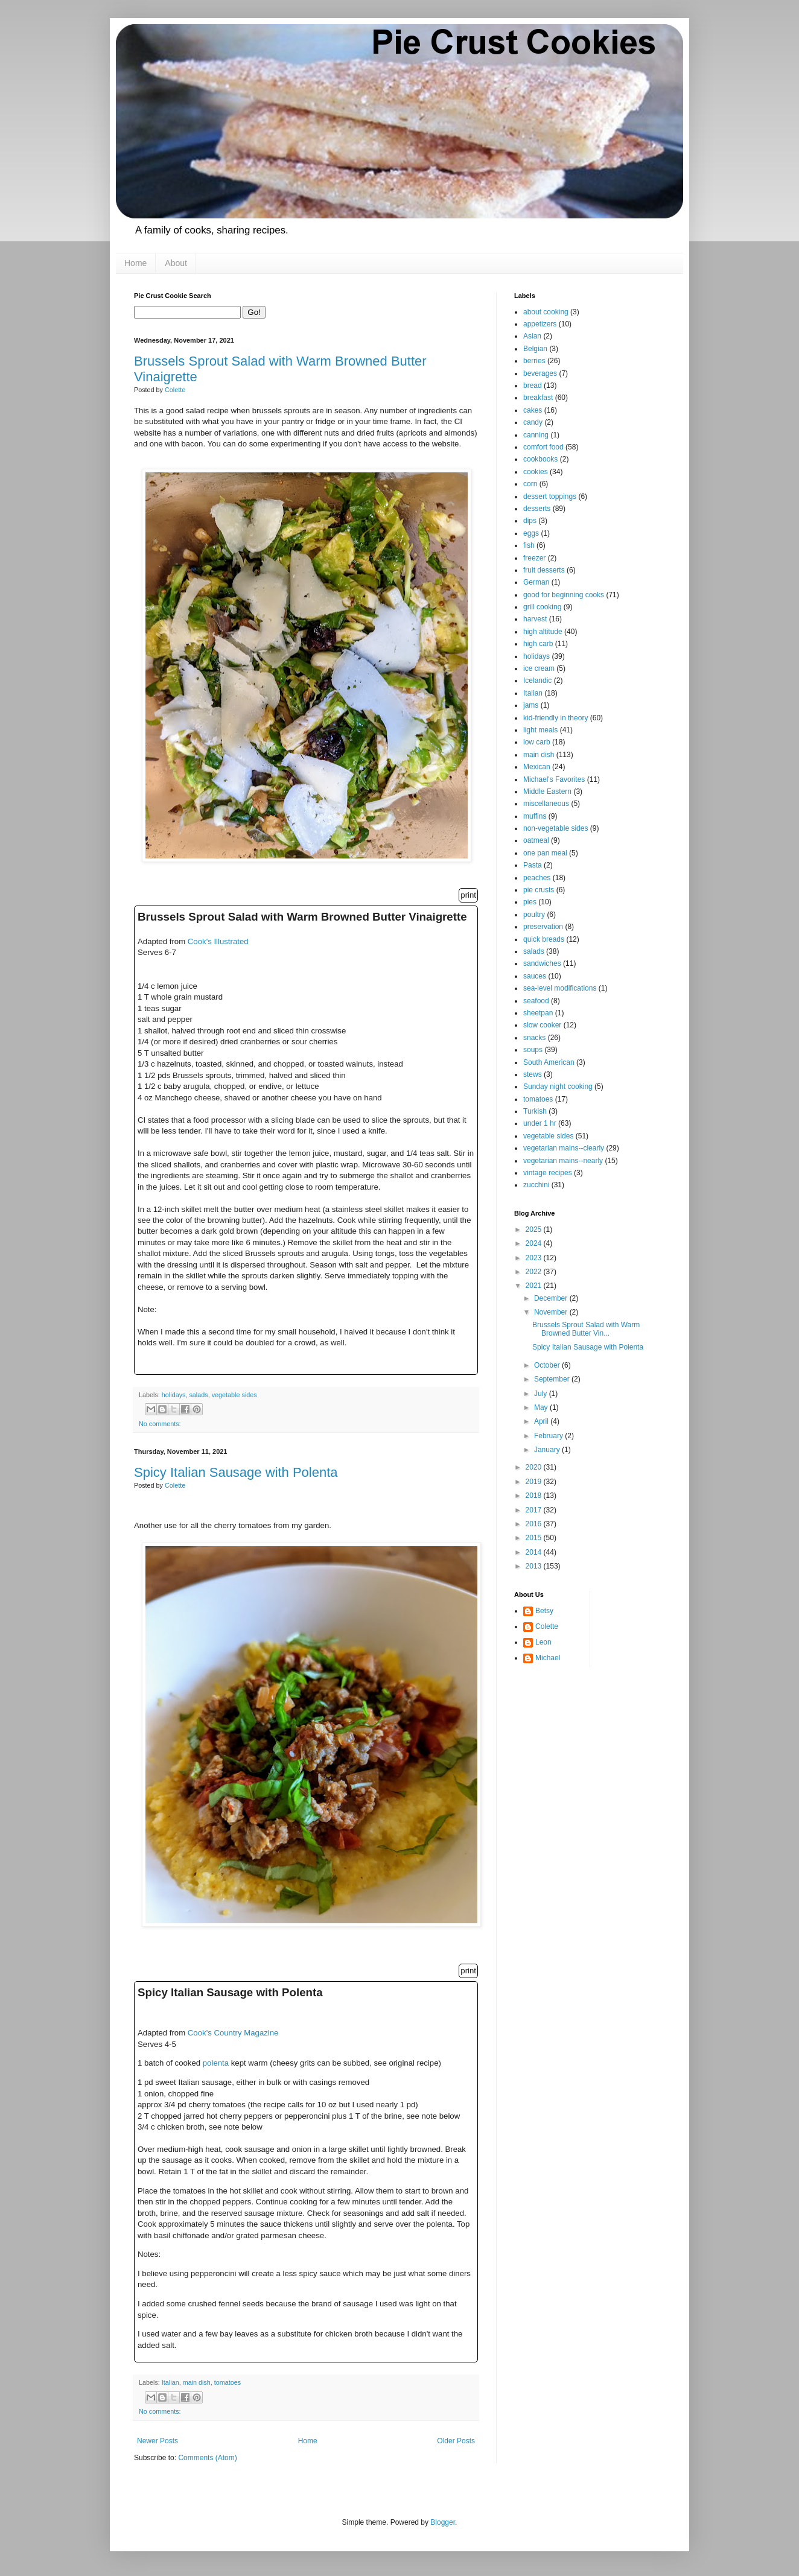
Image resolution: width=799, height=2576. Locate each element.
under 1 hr (539, 1123)
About (176, 263)
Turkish (535, 1111)
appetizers (539, 324)
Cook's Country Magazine (233, 2032)
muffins (534, 816)
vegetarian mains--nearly (563, 1160)
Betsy (544, 1611)
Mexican (536, 767)
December (552, 1298)
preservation (543, 926)
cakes (532, 410)
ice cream (539, 668)
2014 (535, 1552)
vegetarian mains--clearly (563, 1148)
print (468, 894)
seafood (536, 1001)
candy (533, 422)
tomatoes (227, 2382)
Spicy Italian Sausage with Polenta (236, 1472)
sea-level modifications (559, 988)
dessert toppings (549, 496)
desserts (536, 508)
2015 (535, 1538)
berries (534, 361)
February (549, 1436)
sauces (534, 976)
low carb (536, 742)
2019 (535, 1481)
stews (532, 1074)
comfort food (543, 447)
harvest (535, 619)
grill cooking (542, 607)
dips (529, 520)
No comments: (160, 1423)
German (536, 582)
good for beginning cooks (563, 595)
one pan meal (545, 853)
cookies (535, 472)
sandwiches (542, 963)
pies (529, 902)
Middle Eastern (547, 791)
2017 (535, 1510)
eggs (531, 533)
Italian (170, 2382)
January (548, 1449)
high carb (538, 643)
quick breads (543, 939)
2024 (535, 1243)
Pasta (532, 865)
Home (135, 263)
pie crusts (538, 890)
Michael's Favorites (554, 779)
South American (549, 1062)
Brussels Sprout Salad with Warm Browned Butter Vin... (586, 1329)
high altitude (542, 631)
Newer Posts (157, 2441)
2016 (535, 1524)
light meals (540, 730)
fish (529, 545)
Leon (543, 1642)
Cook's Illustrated (218, 941)
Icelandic (537, 680)
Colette (546, 1626)
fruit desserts (544, 570)
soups (533, 1049)
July (541, 1393)
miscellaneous (546, 803)
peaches (536, 878)
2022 (535, 1271)
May (542, 1407)
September (552, 1379)
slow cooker (542, 1025)
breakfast (538, 397)
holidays (174, 1394)
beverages (540, 373)
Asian (532, 336)
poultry (534, 914)
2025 (535, 1229)
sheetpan (538, 1013)
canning (536, 435)
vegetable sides (234, 1394)
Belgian (535, 348)
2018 (535, 1495)
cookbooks (540, 459)
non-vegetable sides (555, 828)
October (548, 1365)
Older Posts (456, 2441)
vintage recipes (547, 1173)
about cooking (545, 312)
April (542, 1421)
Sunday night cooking (558, 1086)
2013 (535, 1566)
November (552, 1312)
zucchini (536, 1185)
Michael (547, 1658)
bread (532, 385)
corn (530, 484)
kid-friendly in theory (555, 718)
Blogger (442, 2522)
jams (530, 705)
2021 (535, 1285)
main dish (197, 2382)
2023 (535, 1258)
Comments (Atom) (207, 2458)
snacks (534, 1037)
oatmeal (536, 840)
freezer (534, 558)
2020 (535, 1467)
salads (198, 1394)
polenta (216, 2062)
